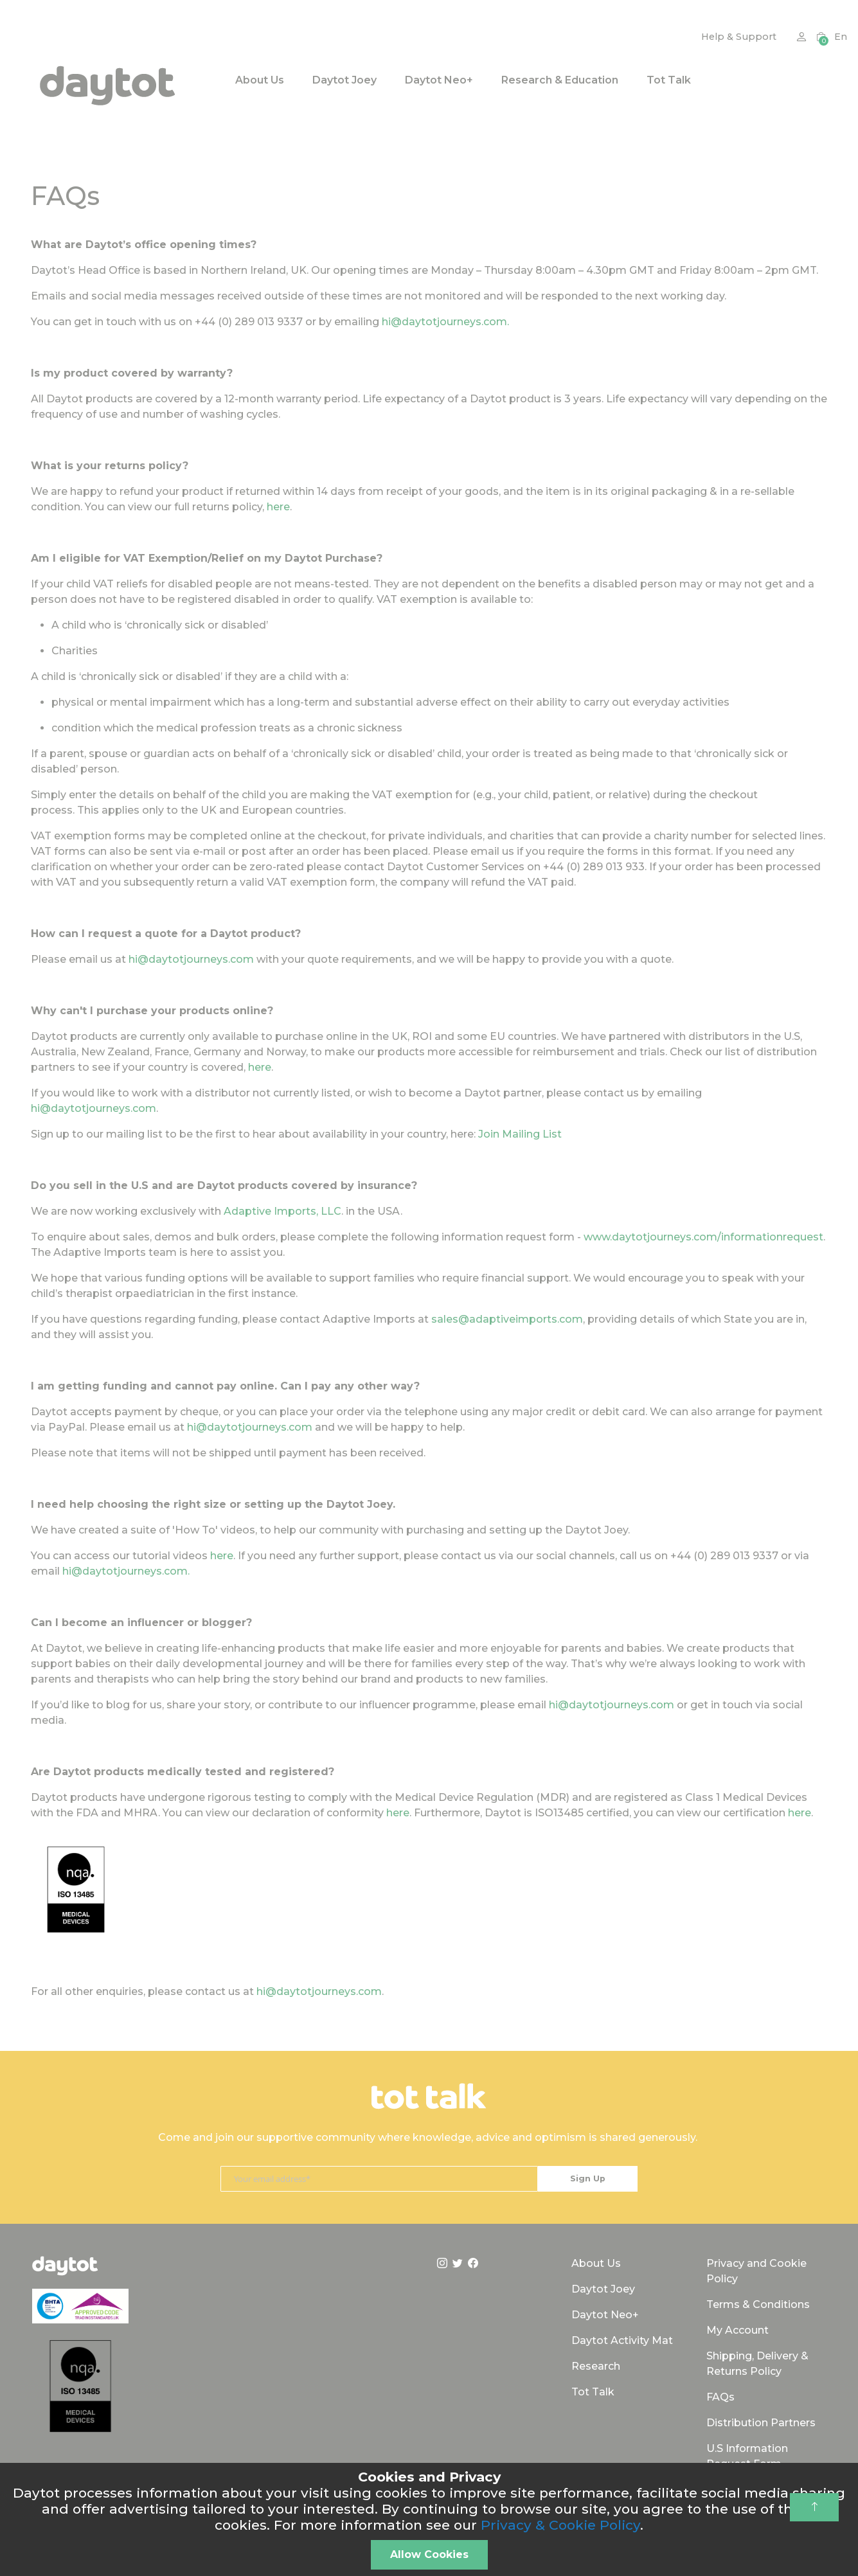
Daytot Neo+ (605, 2315)
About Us (596, 2263)
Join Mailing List (520, 1134)
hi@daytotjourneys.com (191, 959)
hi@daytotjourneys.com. (445, 322)
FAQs (720, 2397)
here (278, 507)
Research (595, 2366)
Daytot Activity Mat (622, 2340)
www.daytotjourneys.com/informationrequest (703, 1237)
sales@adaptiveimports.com (507, 1319)
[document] (429, 2519)
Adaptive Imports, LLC (282, 1211)
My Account (737, 2330)
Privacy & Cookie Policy (560, 2525)
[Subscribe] (588, 2179)
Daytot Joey (603, 2289)
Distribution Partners (761, 2423)
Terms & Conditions (758, 2304)
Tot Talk (592, 2392)
